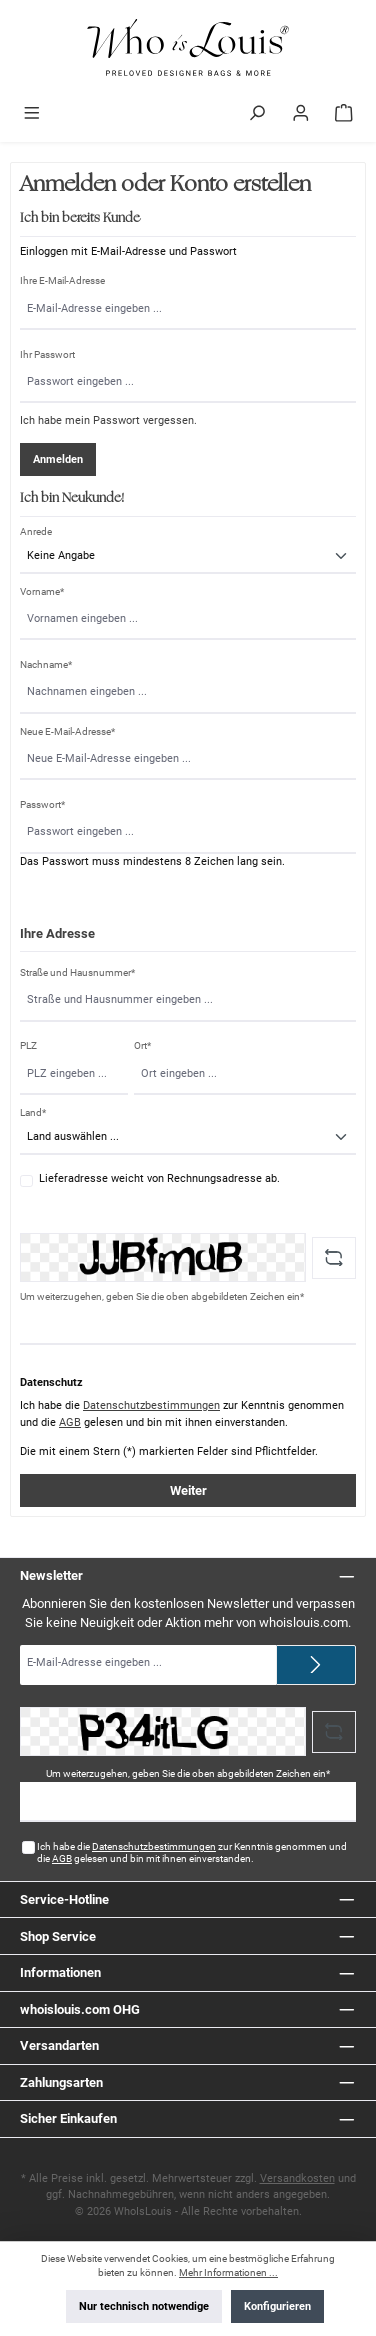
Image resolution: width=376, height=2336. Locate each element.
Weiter (188, 1490)
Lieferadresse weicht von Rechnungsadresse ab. (159, 1178)
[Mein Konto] (301, 115)
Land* (33, 1112)
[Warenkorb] (344, 115)
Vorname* (42, 591)
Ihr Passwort (47, 354)
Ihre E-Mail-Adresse (62, 280)
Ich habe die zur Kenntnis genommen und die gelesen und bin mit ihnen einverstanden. (192, 1852)
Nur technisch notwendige (144, 2306)
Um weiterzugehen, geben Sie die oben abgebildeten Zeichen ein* (162, 1296)
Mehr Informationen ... (228, 2272)
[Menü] (32, 115)
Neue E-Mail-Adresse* (67, 731)
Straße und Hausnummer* (77, 972)
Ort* (142, 1045)
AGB (70, 1422)
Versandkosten (297, 2178)
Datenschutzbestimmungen (151, 1405)
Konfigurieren (277, 2306)
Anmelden (58, 459)
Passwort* (42, 804)
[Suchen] (257, 115)
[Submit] (316, 1665)
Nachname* (46, 664)
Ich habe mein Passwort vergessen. (108, 420)
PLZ (28, 1045)
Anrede (36, 531)
